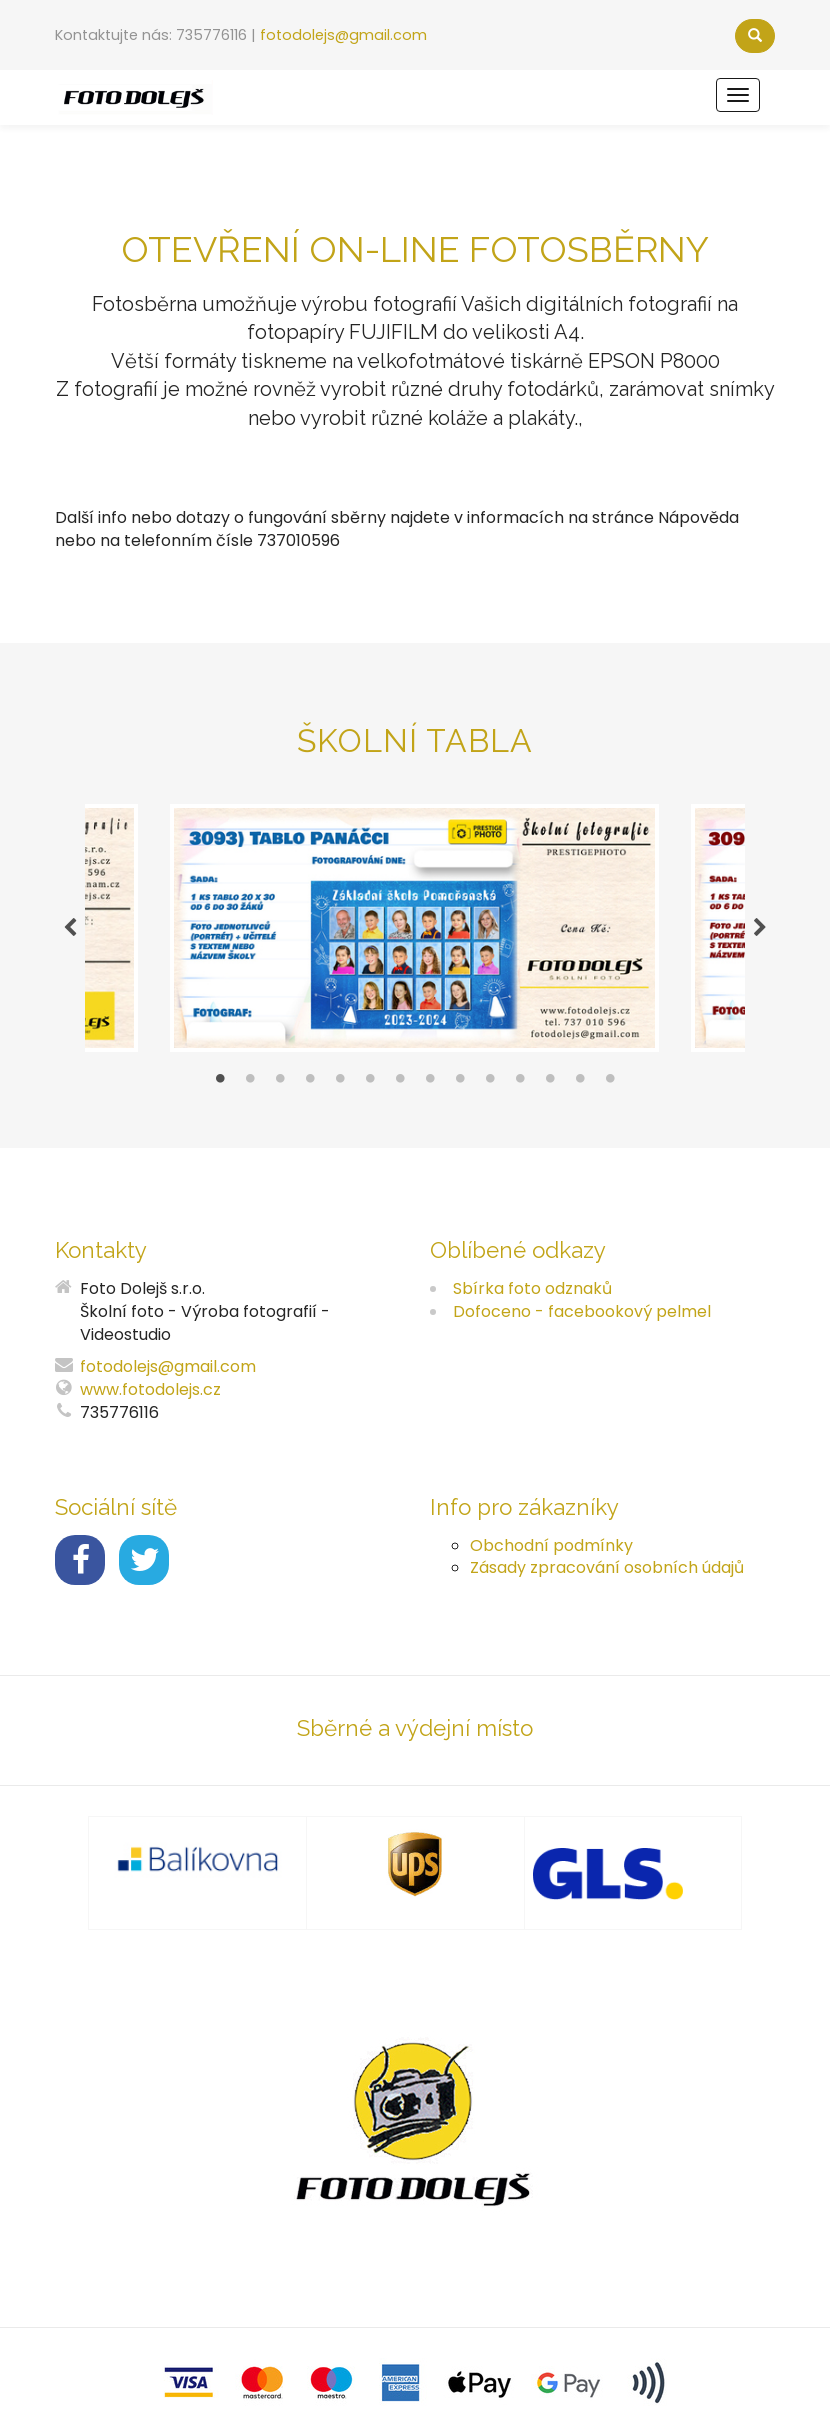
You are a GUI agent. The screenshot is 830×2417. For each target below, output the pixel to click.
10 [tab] (490, 1083)
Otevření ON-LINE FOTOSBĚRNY (415, 249)
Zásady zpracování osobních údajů (607, 1567)
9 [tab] (460, 1083)
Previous (70, 928)
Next (760, 928)
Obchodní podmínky (551, 1545)
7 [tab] (400, 1083)
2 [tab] (250, 1083)
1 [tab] (220, 1083)
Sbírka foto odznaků (532, 1288)
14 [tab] (610, 1083)
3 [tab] (280, 1083)
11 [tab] (520, 1083)
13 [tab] (580, 1083)
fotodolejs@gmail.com (343, 35)
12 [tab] (550, 1083)
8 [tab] (430, 1083)
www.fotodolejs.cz (150, 1389)
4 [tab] (310, 1083)
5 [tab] (340, 1083)
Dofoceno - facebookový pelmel (582, 1311)
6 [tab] (370, 1083)
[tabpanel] (415, 928)
